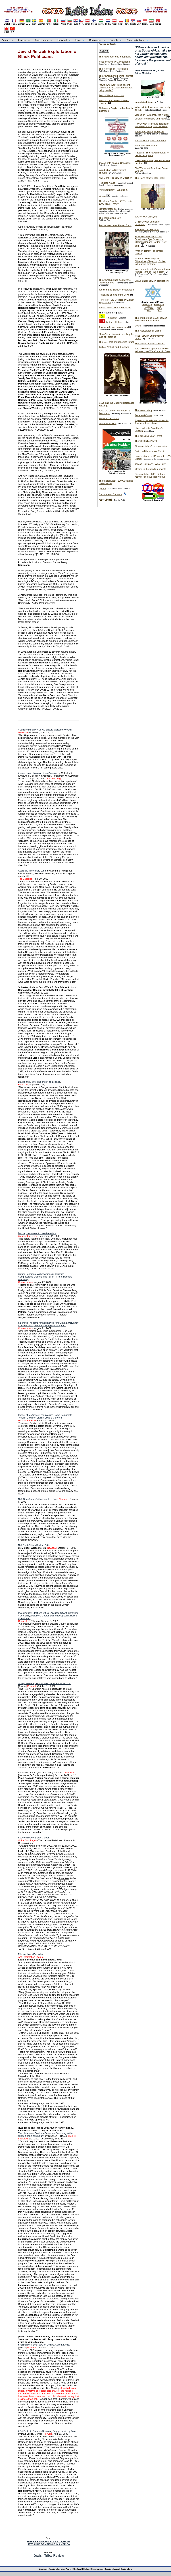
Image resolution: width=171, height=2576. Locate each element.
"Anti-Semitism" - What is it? (113, 190)
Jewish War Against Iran (111, 95)
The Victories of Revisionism (113, 68)
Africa (159, 308)
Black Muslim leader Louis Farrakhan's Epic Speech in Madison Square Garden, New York (150, 241)
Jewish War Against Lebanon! (150, 140)
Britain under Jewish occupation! (152, 280)
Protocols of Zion (107, 423)
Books (138, 325)
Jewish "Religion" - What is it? (150, 464)
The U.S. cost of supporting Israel (116, 342)
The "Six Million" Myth (146, 441)
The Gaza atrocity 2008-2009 (150, 178)
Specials (114, 40)
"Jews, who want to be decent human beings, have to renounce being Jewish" (116, 88)
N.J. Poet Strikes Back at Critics (34, 1545)
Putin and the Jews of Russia (150, 451)
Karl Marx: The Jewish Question (115, 177)
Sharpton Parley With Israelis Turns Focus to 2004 (44, 1683)
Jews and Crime (143, 415)
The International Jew (110, 218)
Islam (78, 40)
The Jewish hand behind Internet (116, 75)
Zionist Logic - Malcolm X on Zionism (37, 773)
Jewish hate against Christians (115, 163)
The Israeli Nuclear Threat (148, 436)
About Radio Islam (135, 40)
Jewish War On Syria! (146, 216)
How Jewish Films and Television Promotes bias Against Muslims (152, 125)
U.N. (149, 310)
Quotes (102, 488)
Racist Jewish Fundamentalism (115, 307)
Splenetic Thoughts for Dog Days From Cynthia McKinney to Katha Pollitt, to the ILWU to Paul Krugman (48, 1324)
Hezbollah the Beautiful (147, 229)
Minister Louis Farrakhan (31, 1954)
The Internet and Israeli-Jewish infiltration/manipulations (151, 319)
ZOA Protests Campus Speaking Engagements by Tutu (47, 2431)
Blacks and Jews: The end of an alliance (39, 1081)
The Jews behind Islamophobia (115, 56)
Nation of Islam (114, 322)
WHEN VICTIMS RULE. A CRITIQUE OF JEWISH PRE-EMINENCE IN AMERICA (48, 2543)
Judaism (22, 40)
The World (62, 40)
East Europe (159, 305)
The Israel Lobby (143, 410)
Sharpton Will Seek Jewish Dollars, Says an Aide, (44, 2344)
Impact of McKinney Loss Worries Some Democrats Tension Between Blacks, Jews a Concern (45, 1416)
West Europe (147, 305)
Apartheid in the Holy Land (32, 870)
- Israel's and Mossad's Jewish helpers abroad (151, 421)
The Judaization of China (148, 330)
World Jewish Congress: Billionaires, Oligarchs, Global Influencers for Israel (150, 261)
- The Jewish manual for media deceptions (152, 154)
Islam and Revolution (146, 145)
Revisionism (95, 40)
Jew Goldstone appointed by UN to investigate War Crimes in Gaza (152, 350)
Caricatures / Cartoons (110, 494)
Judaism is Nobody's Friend (149, 131)
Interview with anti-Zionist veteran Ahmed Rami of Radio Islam (152, 270)
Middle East (149, 308)
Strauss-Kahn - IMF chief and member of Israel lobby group (150, 475)
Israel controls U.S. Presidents (114, 61)
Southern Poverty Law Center (33, 1837)
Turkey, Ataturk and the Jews (114, 347)
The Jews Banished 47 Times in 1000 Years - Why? (115, 202)
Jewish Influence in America (113, 327)
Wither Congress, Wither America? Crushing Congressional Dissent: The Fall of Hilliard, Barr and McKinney (45, 1277)
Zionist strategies (107, 209)
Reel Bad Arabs (107, 182)
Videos (102, 196)
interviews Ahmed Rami (115, 225)
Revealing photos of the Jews (114, 294)
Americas (149, 306)
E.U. (159, 310)
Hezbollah (112, 317)
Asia (159, 306)
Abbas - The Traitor (109, 418)
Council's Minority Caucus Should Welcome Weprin (45, 729)
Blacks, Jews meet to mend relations (37, 1233)
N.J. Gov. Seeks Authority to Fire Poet (38, 1499)
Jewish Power (41, 40)
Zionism (5, 40)
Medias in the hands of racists (150, 469)
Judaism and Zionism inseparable (116, 289)
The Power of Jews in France (150, 343)
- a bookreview (151, 446)
